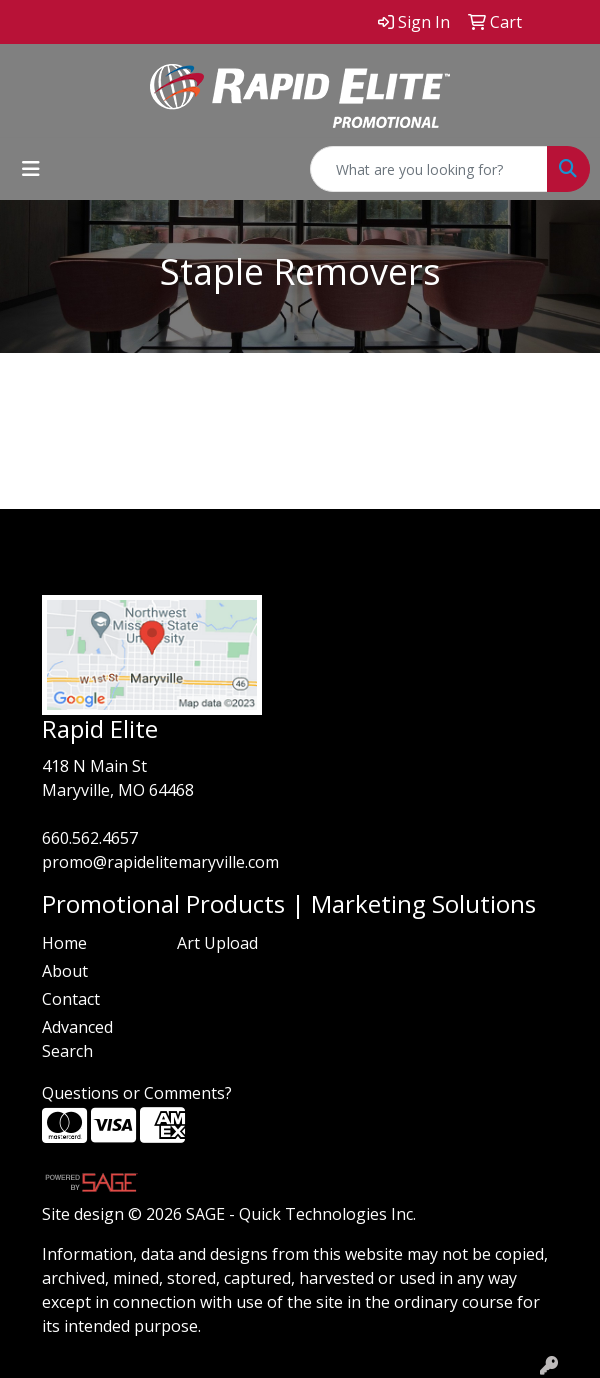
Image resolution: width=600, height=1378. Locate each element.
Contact (71, 999)
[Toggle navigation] (31, 169)
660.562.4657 (90, 838)
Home (64, 943)
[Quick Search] (429, 169)
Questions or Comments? (137, 1093)
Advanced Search (77, 1039)
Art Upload (217, 943)
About (65, 971)
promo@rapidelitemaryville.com (160, 862)
